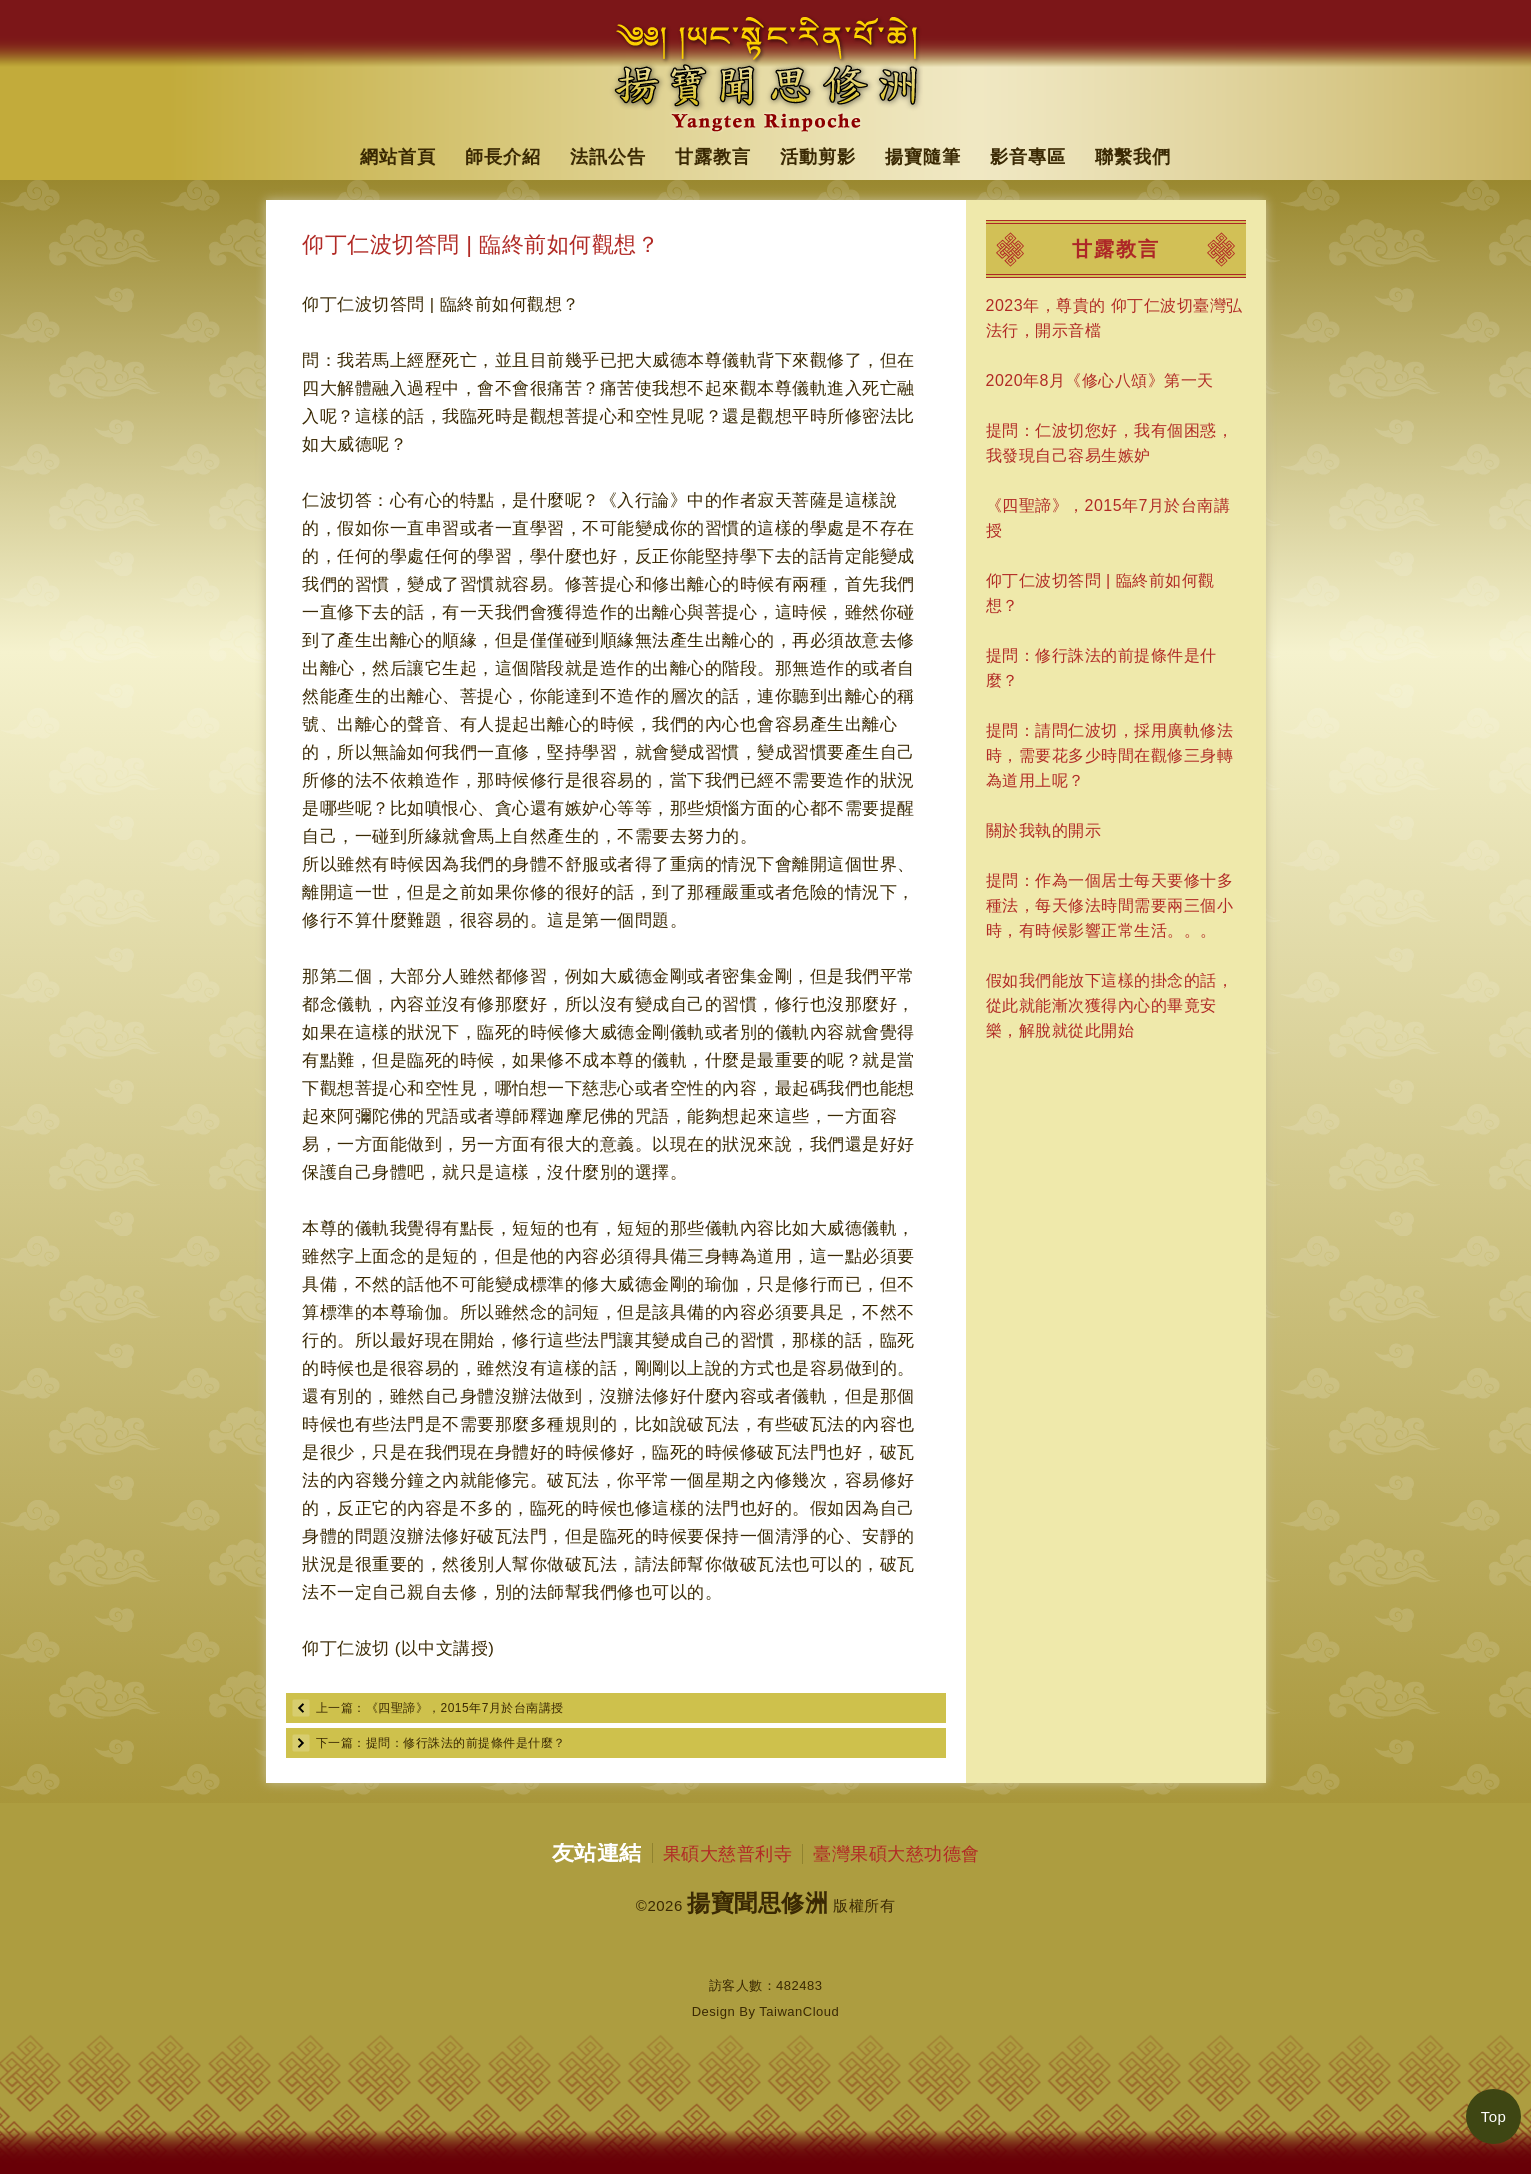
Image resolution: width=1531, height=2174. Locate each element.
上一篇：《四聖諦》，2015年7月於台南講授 (440, 1708)
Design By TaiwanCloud (766, 2011)
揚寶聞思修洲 (757, 1903)
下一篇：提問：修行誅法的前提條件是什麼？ (441, 1743)
